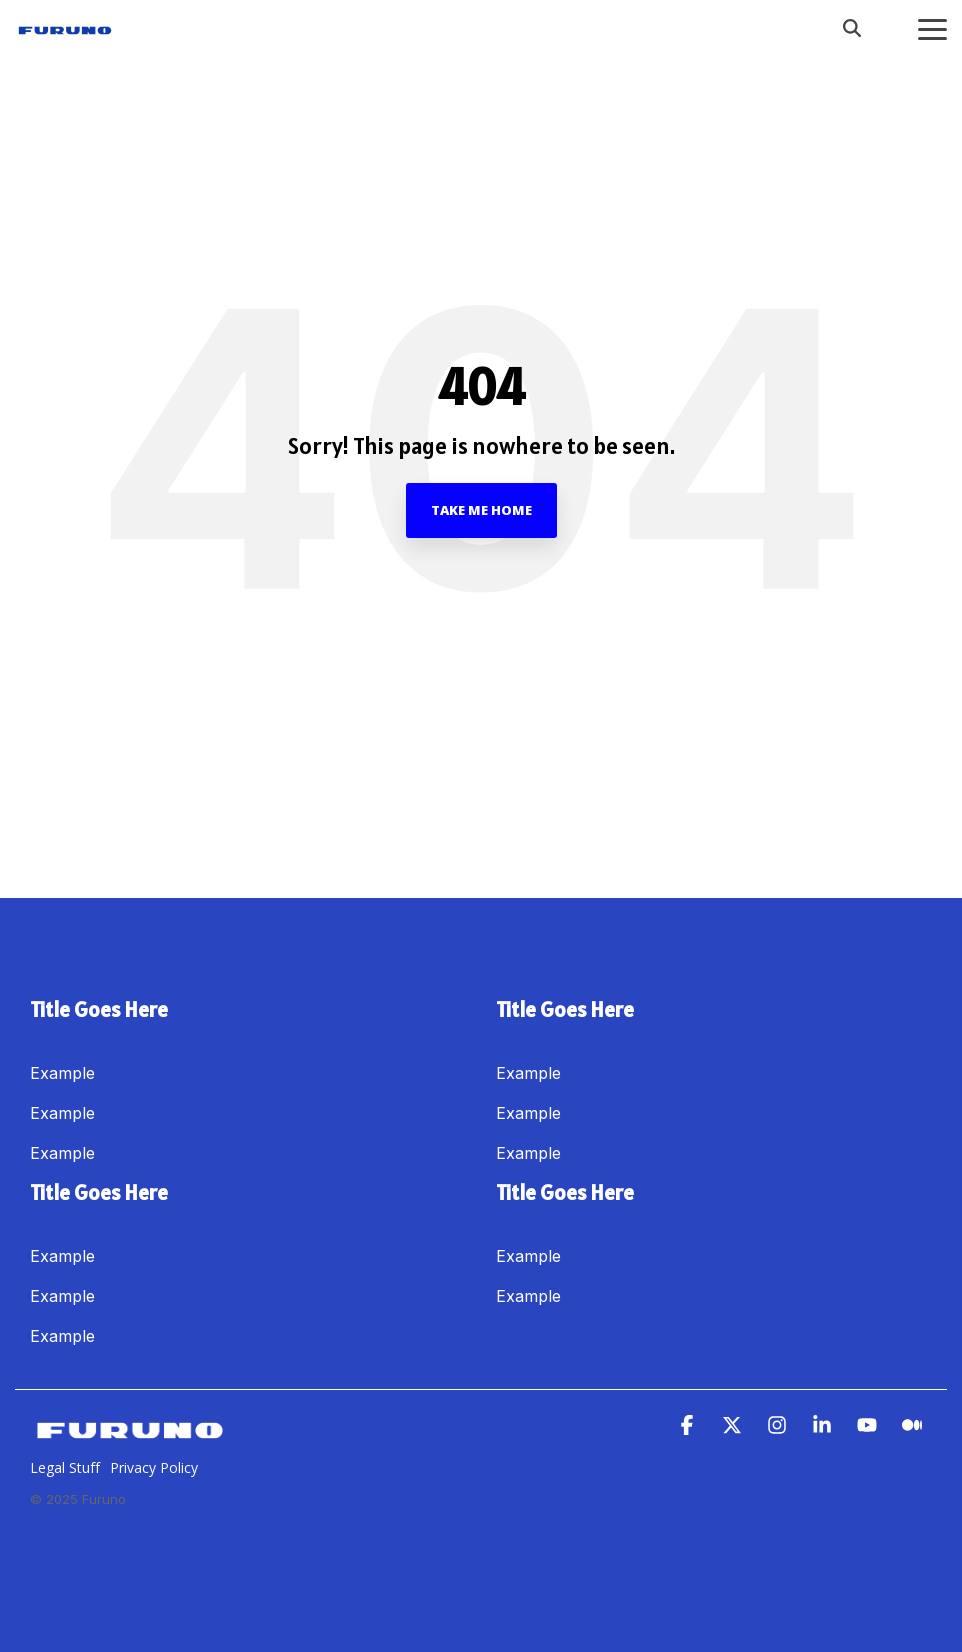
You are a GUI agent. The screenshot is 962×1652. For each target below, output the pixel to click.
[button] (932, 28)
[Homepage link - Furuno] (130, 1436)
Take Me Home (481, 510)
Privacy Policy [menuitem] (154, 1467)
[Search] (852, 28)
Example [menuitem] (62, 1073)
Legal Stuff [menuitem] (65, 1467)
